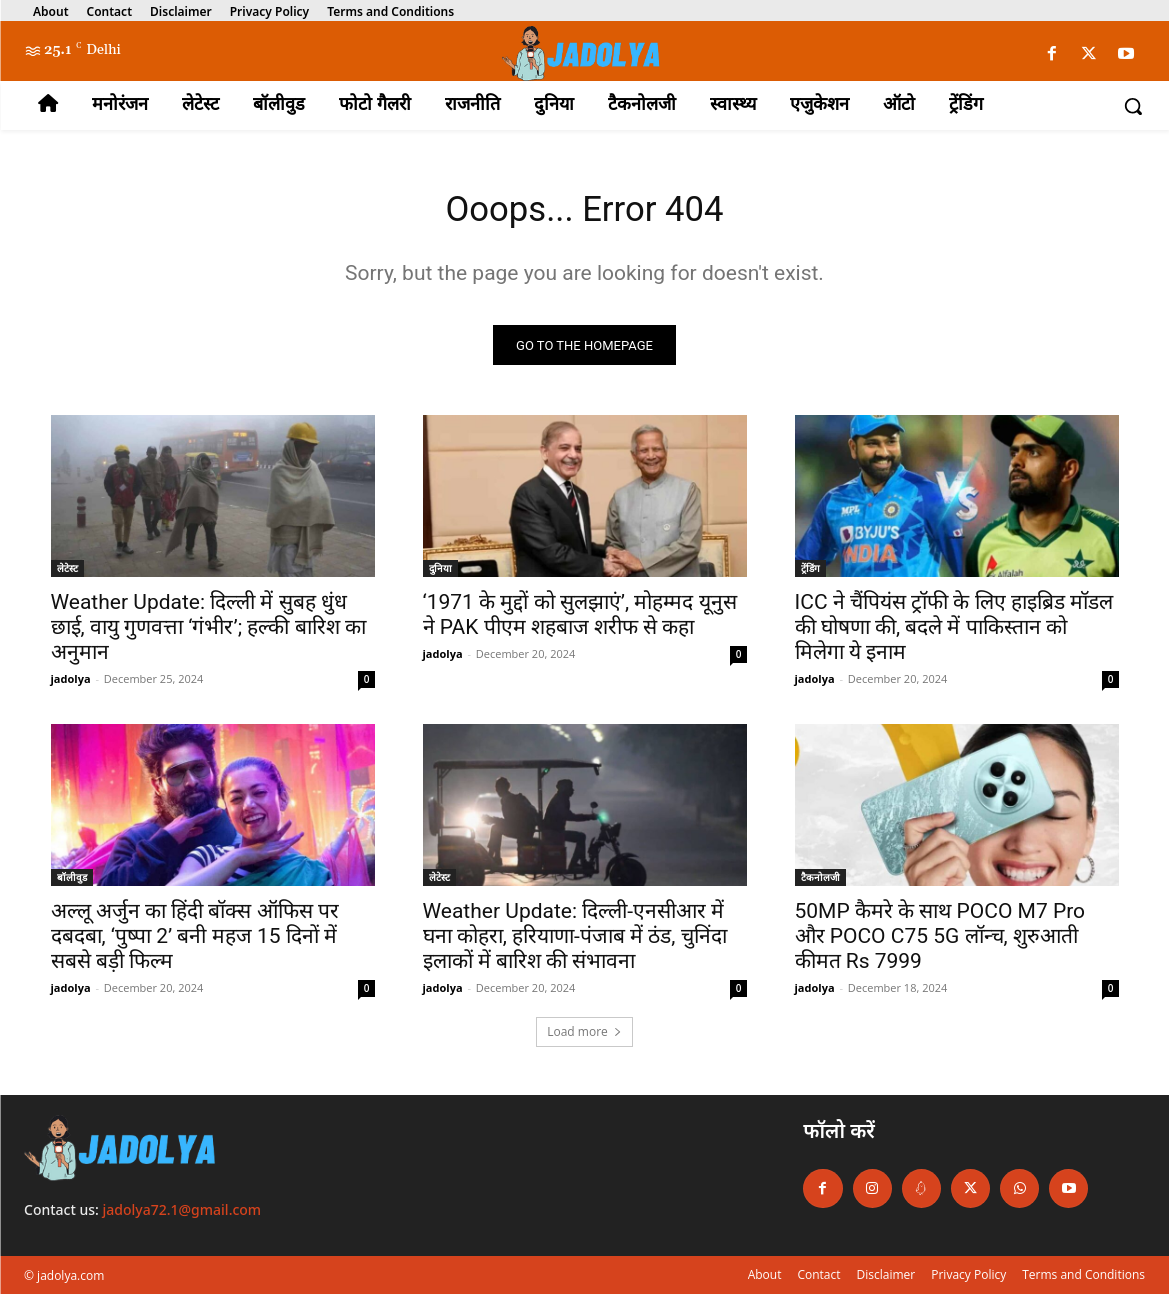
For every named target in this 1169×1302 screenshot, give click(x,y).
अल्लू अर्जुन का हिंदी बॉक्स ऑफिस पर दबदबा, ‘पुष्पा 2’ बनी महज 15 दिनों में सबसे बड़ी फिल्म (195, 944)
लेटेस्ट (67, 576)
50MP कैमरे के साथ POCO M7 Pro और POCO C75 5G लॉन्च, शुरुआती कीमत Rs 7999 (940, 944)
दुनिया (440, 576)
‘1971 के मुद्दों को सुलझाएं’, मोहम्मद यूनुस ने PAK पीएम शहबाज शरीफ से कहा (580, 622)
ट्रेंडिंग (810, 576)
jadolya (71, 686)
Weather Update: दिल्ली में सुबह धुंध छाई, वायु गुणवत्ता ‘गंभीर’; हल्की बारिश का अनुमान (208, 635)
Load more (584, 1039)
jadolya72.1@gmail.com (182, 1217)
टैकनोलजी (820, 885)
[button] (1133, 106)
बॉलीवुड (72, 885)
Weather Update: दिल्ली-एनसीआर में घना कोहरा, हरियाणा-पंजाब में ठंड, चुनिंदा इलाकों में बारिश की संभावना (575, 944)
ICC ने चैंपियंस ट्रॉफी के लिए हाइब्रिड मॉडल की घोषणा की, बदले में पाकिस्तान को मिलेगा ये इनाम (954, 635)
